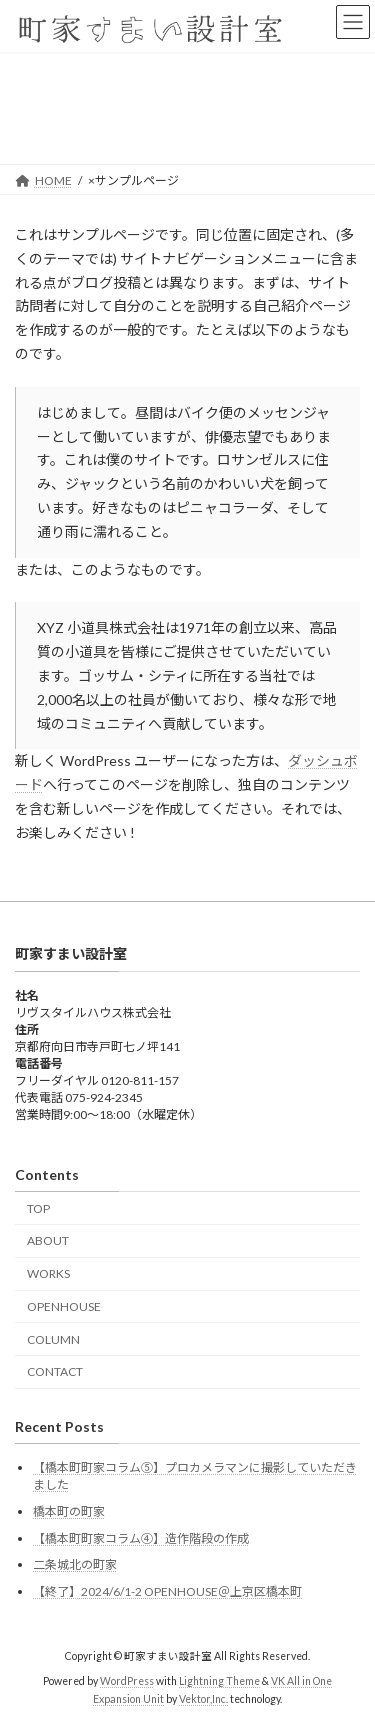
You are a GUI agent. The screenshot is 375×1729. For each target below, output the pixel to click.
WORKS (48, 1273)
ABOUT (48, 1240)
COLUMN (53, 1338)
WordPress (127, 1680)
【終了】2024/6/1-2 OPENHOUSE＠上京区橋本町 (167, 1590)
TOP (38, 1207)
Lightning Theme (219, 1680)
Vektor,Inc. (203, 1698)
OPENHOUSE (64, 1305)
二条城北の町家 (75, 1564)
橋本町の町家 (69, 1511)
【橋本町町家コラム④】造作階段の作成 (141, 1537)
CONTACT (55, 1371)
